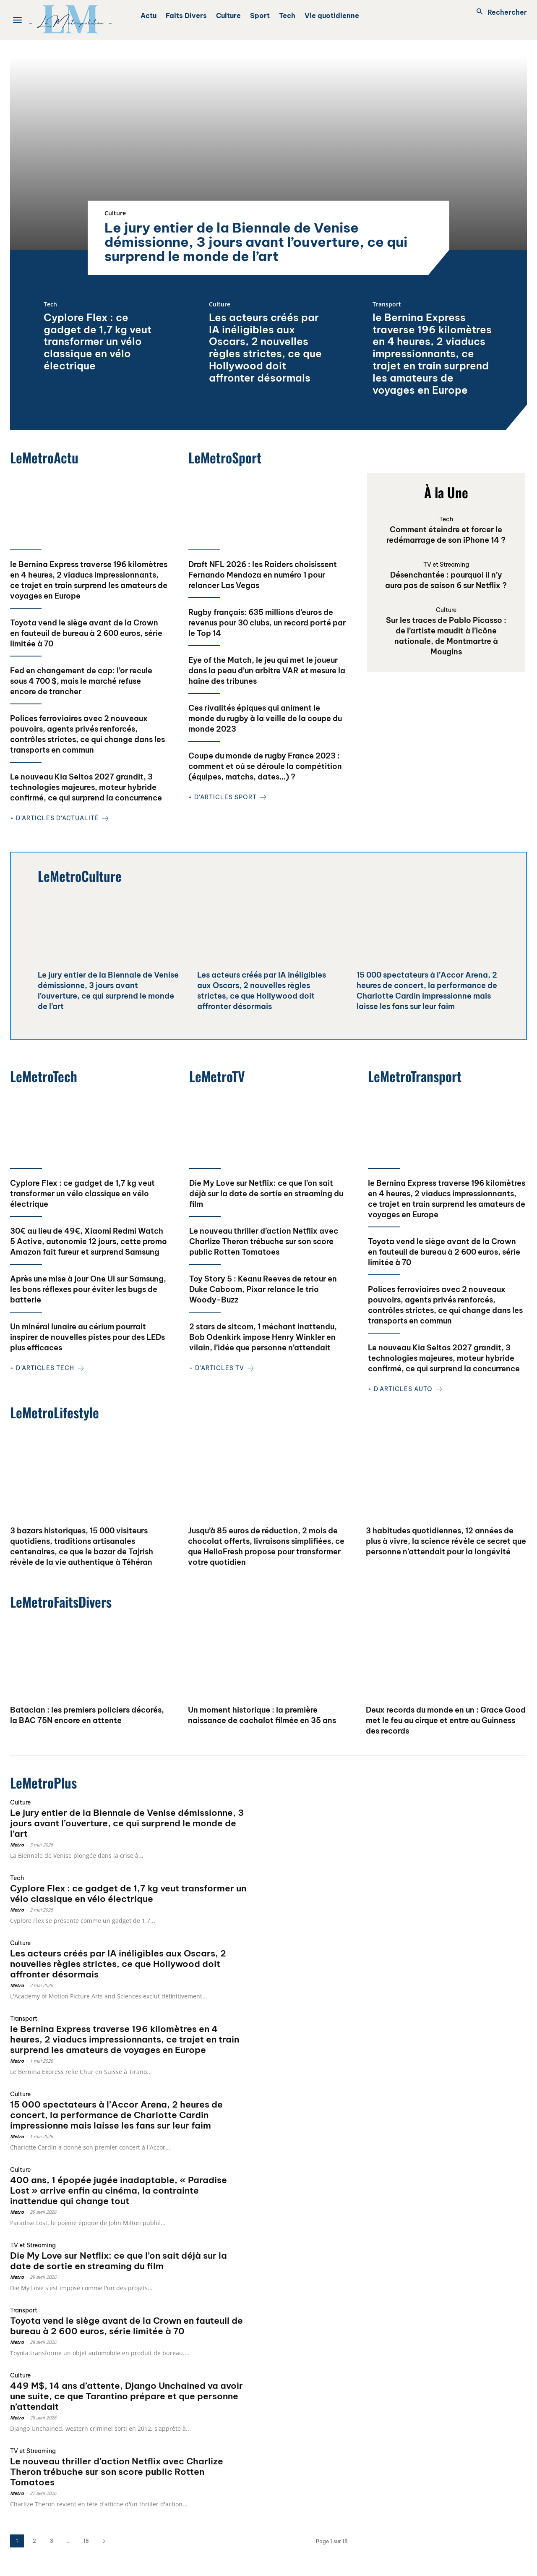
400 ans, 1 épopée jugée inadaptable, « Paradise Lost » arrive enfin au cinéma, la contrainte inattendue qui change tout (118, 2190)
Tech (50, 304)
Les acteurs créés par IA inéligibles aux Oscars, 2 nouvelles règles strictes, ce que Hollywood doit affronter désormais (265, 347)
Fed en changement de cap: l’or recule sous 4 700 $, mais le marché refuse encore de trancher (81, 681)
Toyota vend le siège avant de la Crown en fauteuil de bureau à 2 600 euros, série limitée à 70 (86, 633)
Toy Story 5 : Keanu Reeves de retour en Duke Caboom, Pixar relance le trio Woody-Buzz (263, 1289)
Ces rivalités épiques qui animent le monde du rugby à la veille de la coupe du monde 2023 (265, 718)
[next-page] (104, 2540)
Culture (115, 213)
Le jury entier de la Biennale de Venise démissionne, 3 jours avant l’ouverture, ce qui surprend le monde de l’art (255, 241)
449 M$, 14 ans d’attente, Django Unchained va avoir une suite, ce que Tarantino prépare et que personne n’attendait (126, 2396)
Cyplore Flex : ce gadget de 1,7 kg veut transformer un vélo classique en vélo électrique (97, 341)
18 (86, 2541)
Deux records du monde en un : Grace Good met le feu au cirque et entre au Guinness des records (446, 1720)
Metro (17, 1844)
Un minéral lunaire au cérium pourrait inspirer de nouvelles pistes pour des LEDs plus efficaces (87, 1337)
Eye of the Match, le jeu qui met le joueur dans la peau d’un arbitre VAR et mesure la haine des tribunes (266, 670)
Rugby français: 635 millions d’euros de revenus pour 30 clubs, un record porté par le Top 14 (267, 622)
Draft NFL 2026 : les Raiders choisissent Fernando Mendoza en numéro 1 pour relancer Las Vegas (262, 575)
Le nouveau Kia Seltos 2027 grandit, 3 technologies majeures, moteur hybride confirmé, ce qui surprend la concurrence (86, 787)
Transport (387, 304)
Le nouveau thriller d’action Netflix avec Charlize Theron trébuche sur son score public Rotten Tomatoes (263, 1241)
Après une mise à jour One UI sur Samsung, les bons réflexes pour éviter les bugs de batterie (88, 1289)
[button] (499, 12)
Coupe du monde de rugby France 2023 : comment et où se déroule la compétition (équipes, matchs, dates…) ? (265, 766)
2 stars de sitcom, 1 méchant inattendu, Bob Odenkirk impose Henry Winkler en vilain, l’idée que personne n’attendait (263, 1337)
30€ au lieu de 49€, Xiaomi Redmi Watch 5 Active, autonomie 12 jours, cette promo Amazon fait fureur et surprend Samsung (88, 1241)
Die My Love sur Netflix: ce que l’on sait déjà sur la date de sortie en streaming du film (266, 1193)
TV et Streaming (446, 565)
